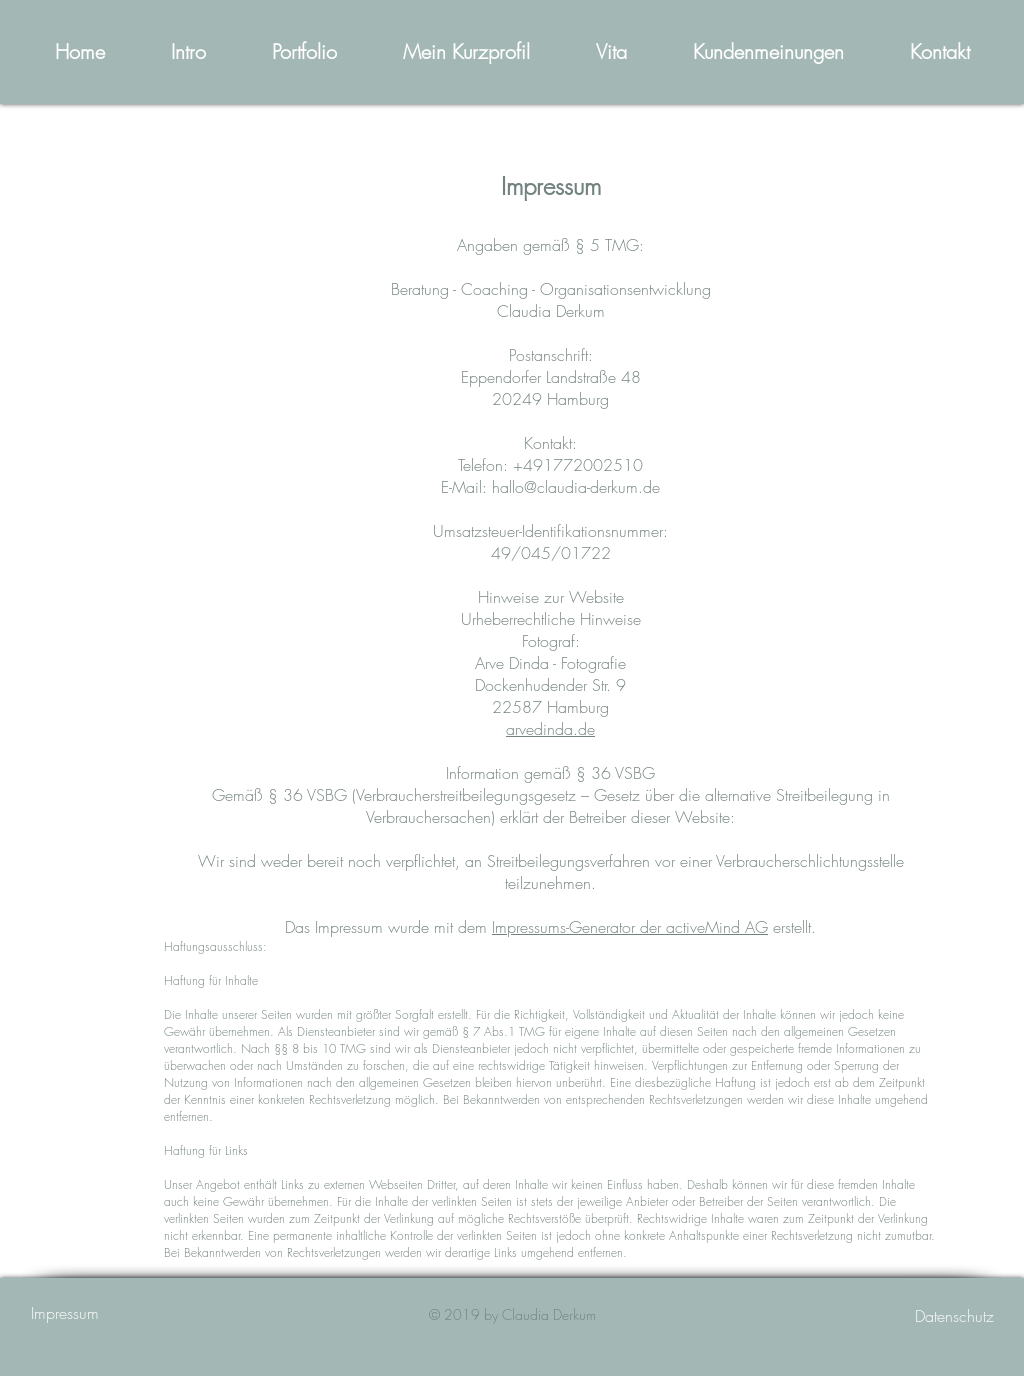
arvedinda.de (550, 729)
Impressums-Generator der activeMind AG (630, 927)
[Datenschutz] (923, 1316)
